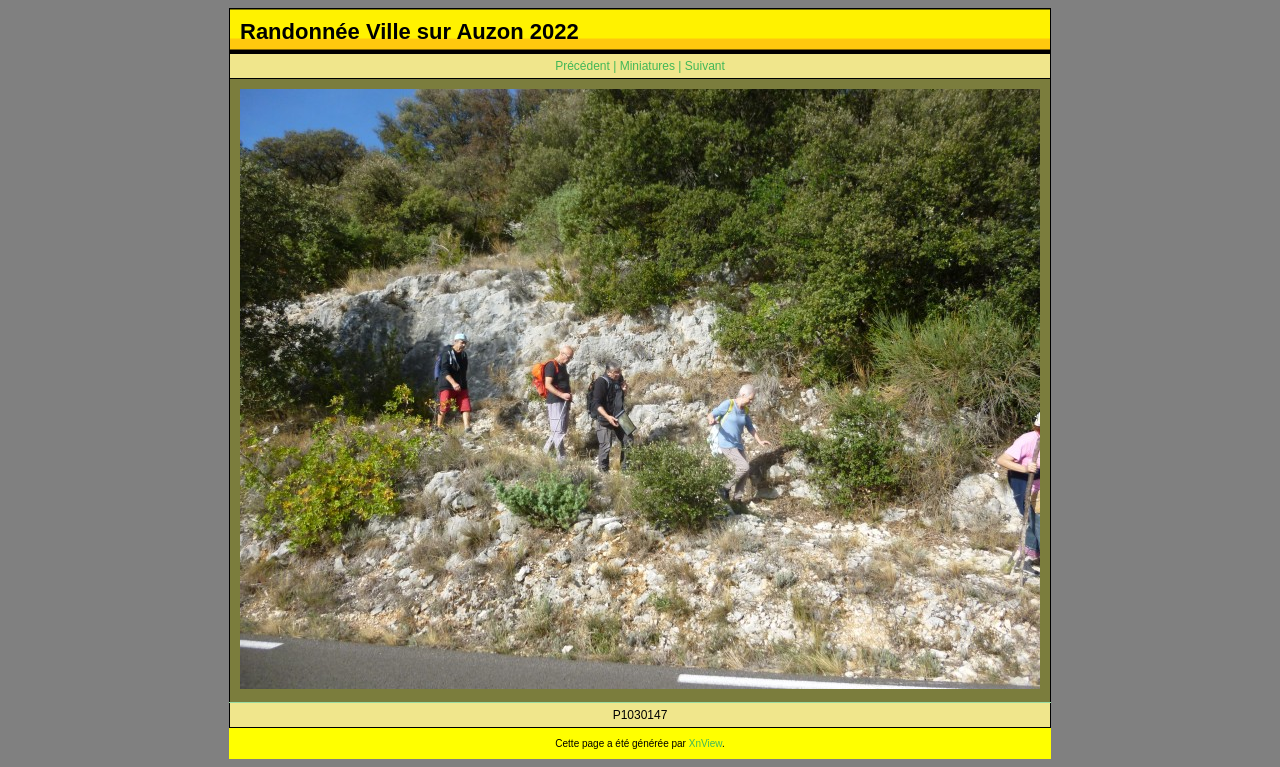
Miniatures (647, 66)
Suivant (705, 66)
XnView (705, 743)
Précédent (582, 66)
